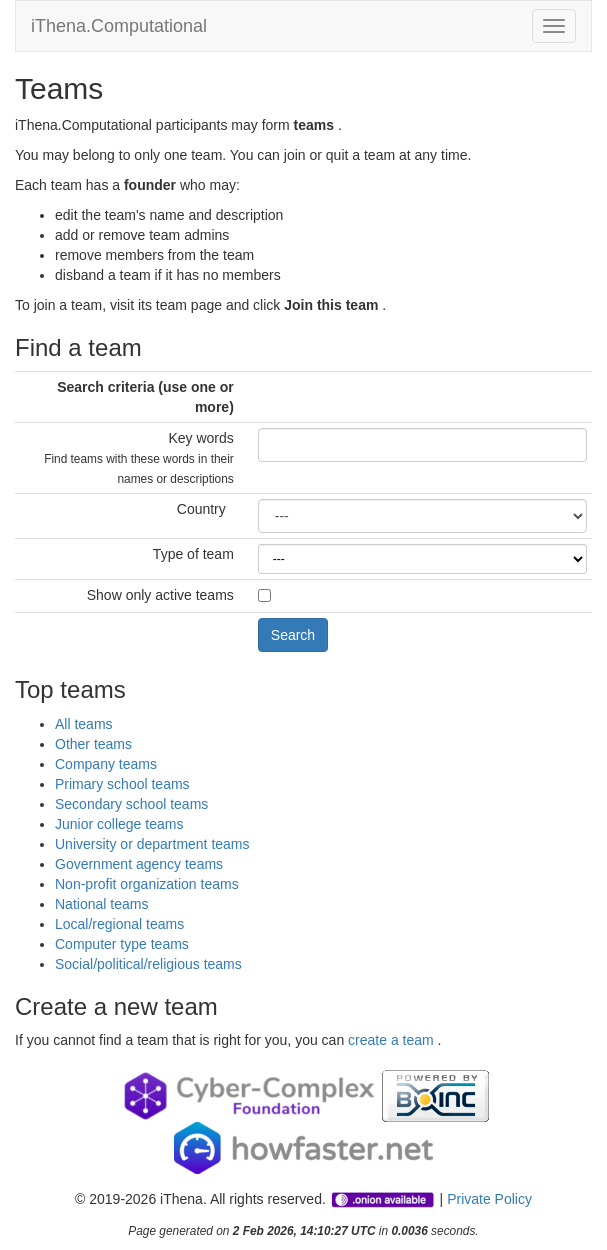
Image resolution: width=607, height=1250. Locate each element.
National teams (101, 904)
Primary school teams (122, 784)
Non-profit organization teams (147, 884)
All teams (84, 724)
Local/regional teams (119, 924)
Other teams (93, 744)
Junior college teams (119, 824)
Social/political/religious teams (148, 964)
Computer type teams (122, 944)
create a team (393, 1040)
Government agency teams (139, 864)
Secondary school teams (131, 804)
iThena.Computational (119, 26)
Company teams (106, 764)
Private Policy (489, 1199)
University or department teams (152, 844)
